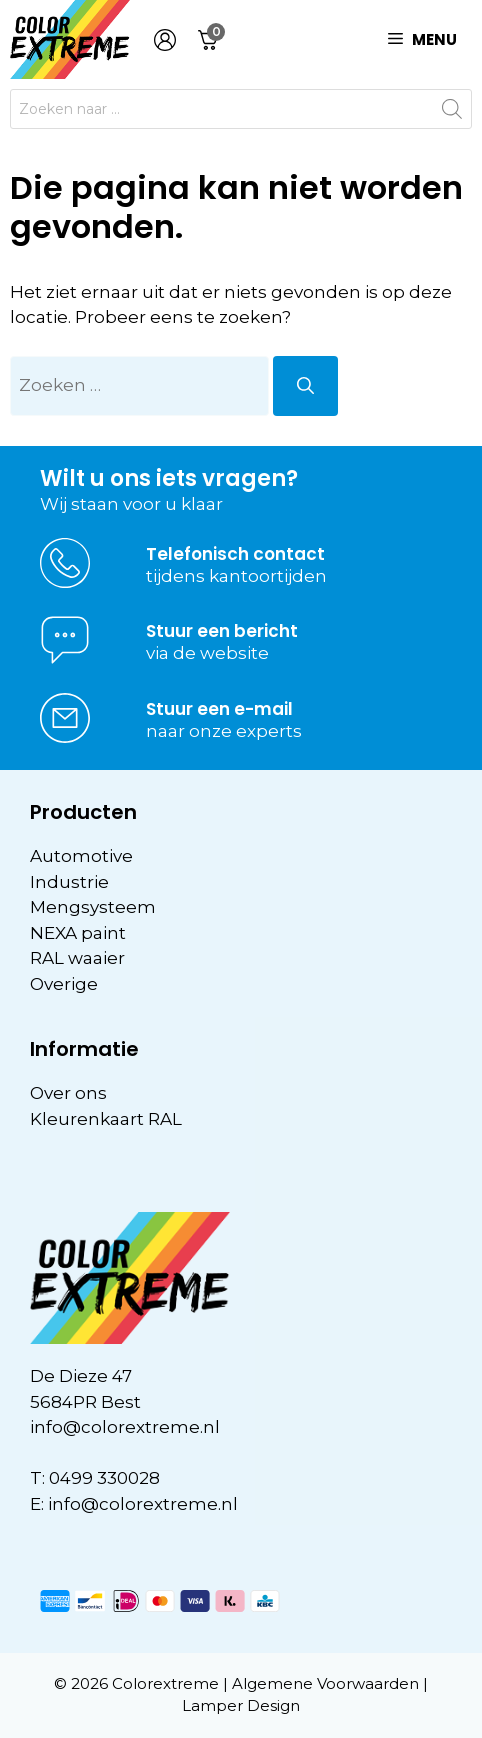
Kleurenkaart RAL (106, 1119)
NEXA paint (78, 933)
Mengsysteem (93, 907)
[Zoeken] (305, 386)
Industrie (69, 882)
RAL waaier (77, 958)
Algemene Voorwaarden (325, 1683)
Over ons (68, 1093)
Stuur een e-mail (219, 709)
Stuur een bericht (222, 631)
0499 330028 (104, 1478)
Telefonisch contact (235, 554)
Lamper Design (241, 1705)
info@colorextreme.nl (125, 1427)
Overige (64, 984)
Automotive (81, 856)
